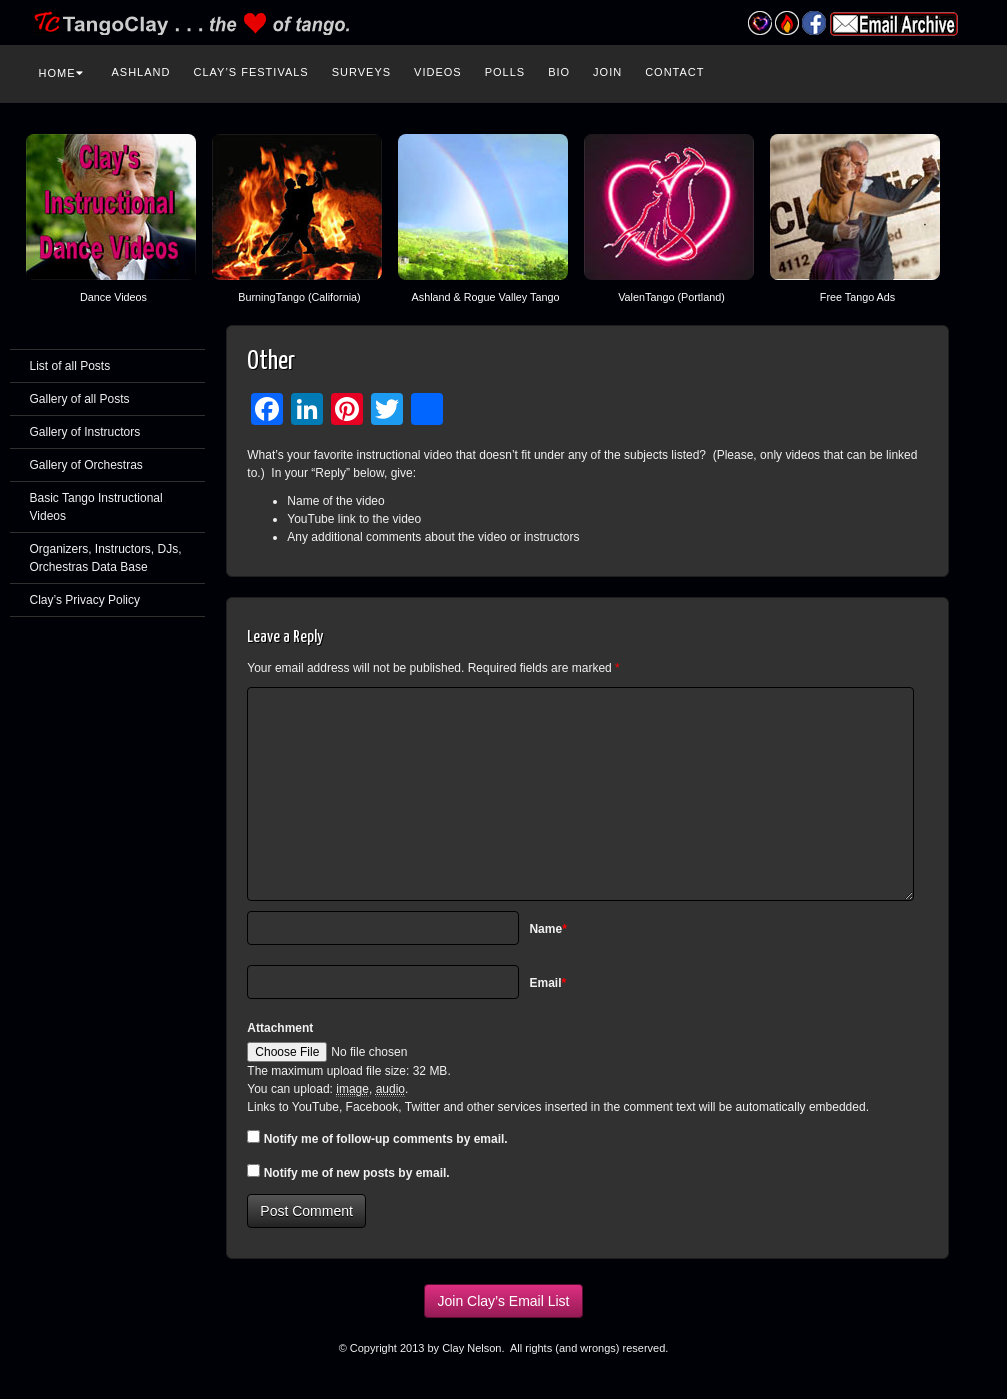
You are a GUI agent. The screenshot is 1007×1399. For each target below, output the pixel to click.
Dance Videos (113, 297)
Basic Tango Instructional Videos (96, 507)
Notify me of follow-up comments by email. (386, 1139)
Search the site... (966, 70)
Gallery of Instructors (85, 432)
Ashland (141, 72)
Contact (674, 72)
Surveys (361, 72)
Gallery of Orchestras (86, 465)
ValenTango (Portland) (671, 297)
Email (547, 983)
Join (607, 72)
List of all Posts (70, 366)
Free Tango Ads (857, 297)
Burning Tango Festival (787, 23)
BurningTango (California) (299, 297)
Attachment (280, 1028)
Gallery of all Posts (80, 399)
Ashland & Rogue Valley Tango (486, 297)
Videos (438, 72)
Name (547, 929)
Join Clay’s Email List (503, 1301)
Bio (559, 72)
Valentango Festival (760, 23)
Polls (505, 72)
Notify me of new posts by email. (357, 1173)
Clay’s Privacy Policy (85, 600)
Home (61, 73)
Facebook (814, 23)
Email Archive (894, 24)
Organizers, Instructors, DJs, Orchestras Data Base (106, 558)
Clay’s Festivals (250, 72)
